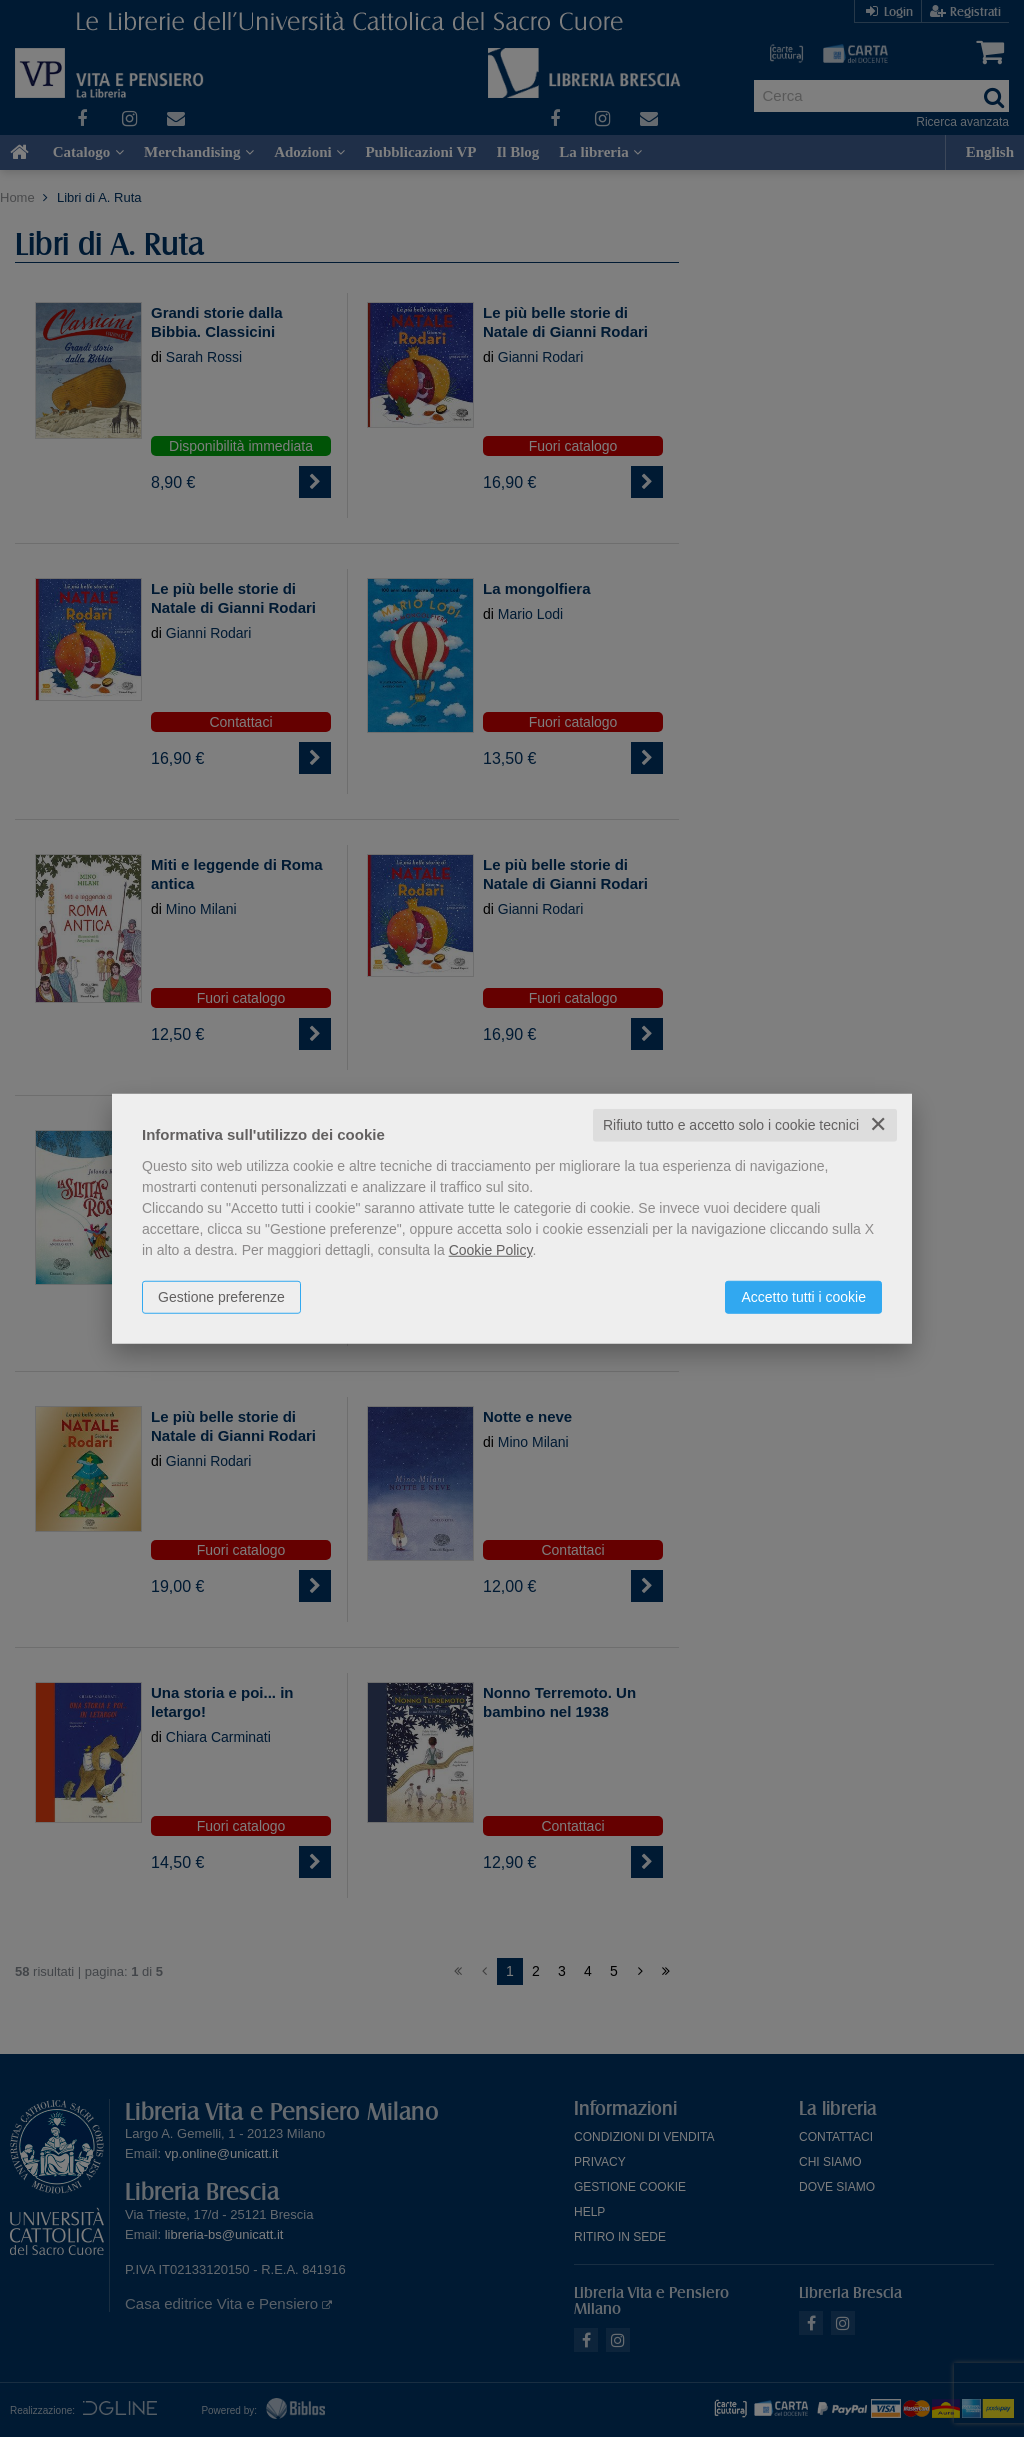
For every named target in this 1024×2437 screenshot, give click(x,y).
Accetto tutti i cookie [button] (803, 1297)
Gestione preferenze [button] (221, 1297)
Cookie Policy (491, 1250)
